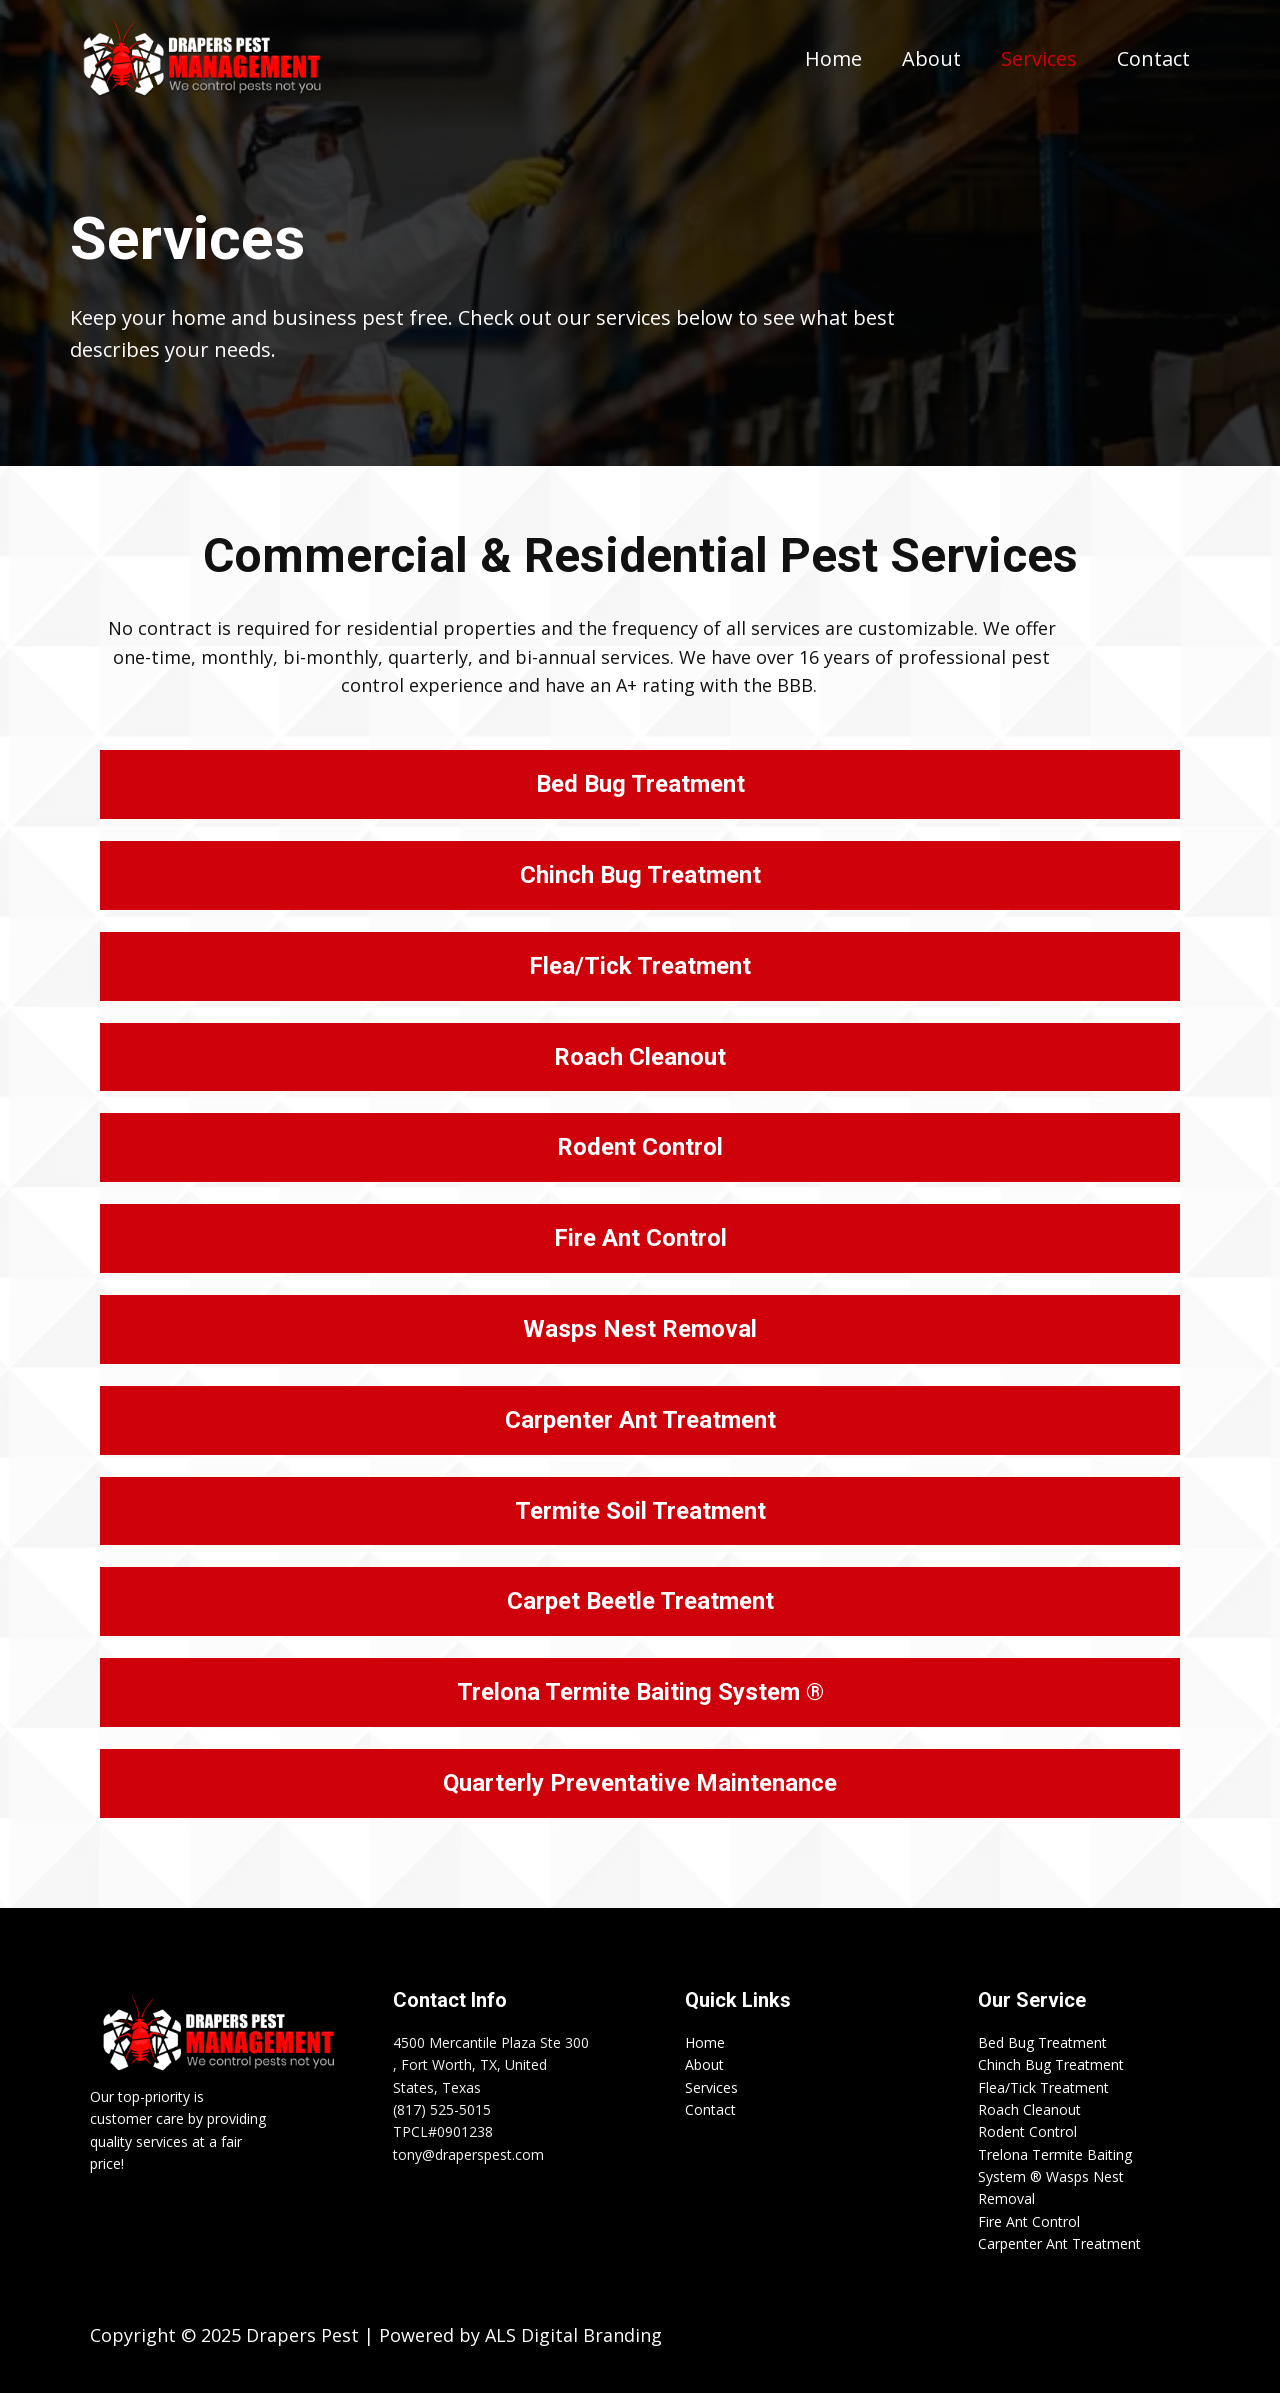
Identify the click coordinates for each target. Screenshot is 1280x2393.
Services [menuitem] (1039, 58)
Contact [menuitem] (1153, 58)
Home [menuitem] (833, 58)
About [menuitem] (931, 58)
